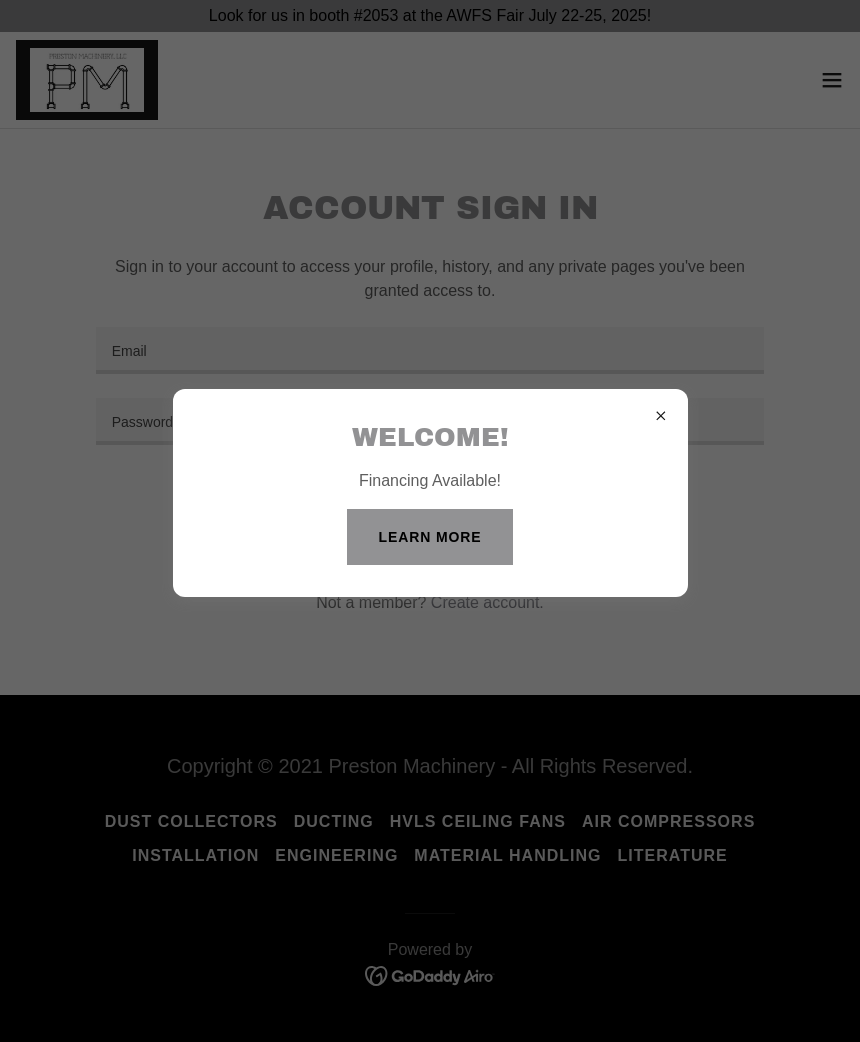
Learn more (430, 537)
